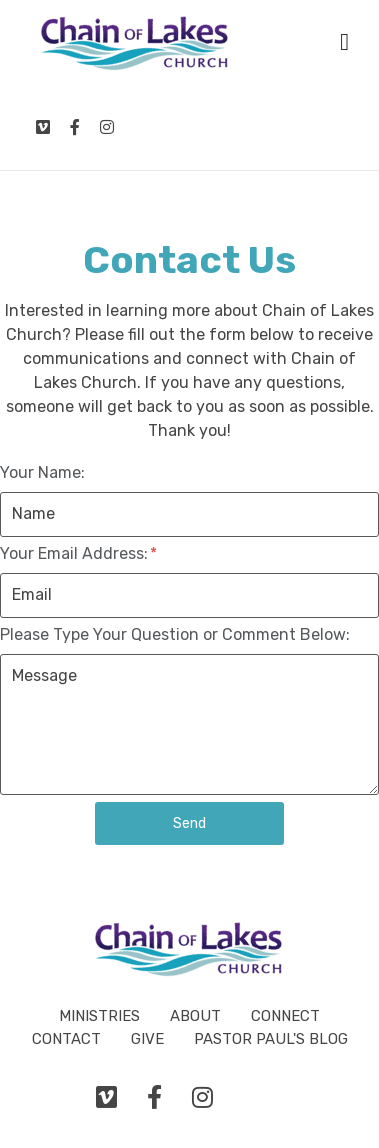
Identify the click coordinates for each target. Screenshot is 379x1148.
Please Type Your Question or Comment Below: (175, 634)
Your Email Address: (78, 553)
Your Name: (42, 472)
